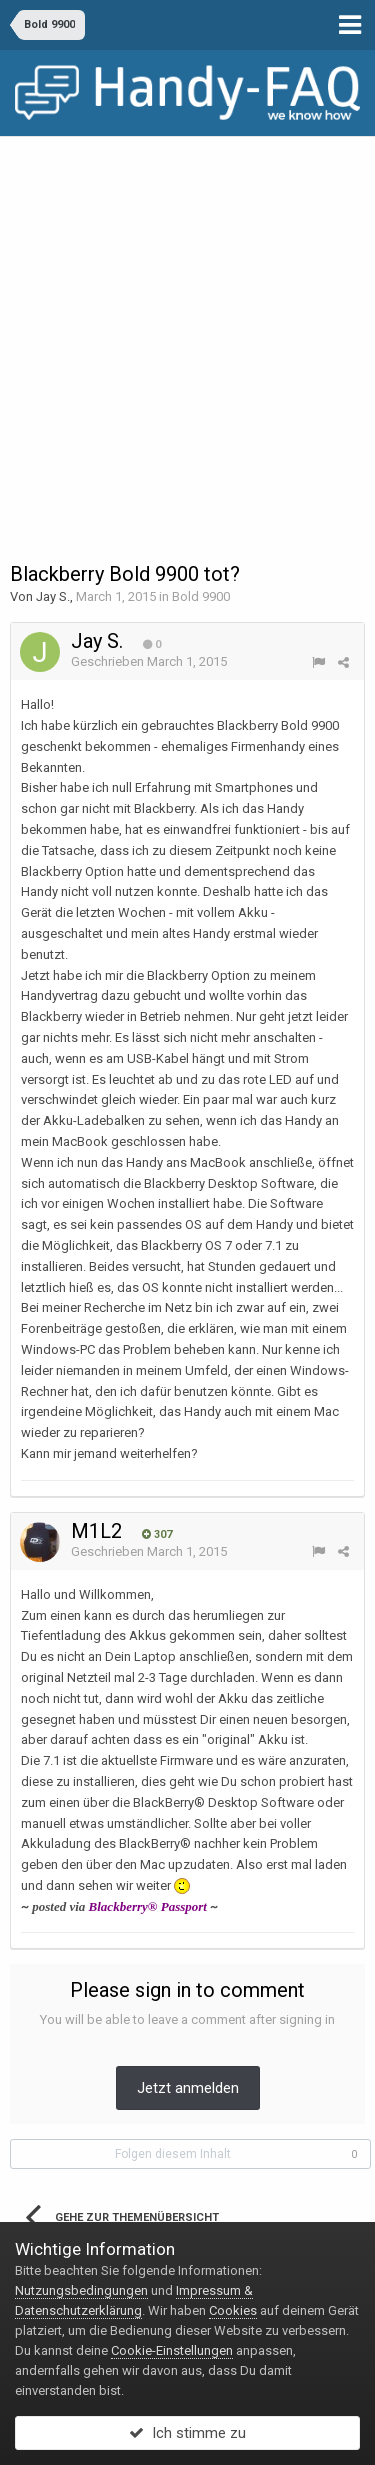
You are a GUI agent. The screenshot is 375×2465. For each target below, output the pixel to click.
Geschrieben (149, 661)
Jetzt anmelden (188, 2088)
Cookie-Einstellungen (172, 2350)
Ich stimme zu (187, 2433)
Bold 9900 (201, 596)
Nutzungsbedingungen (81, 2290)
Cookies (233, 2310)
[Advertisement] (187, 334)
